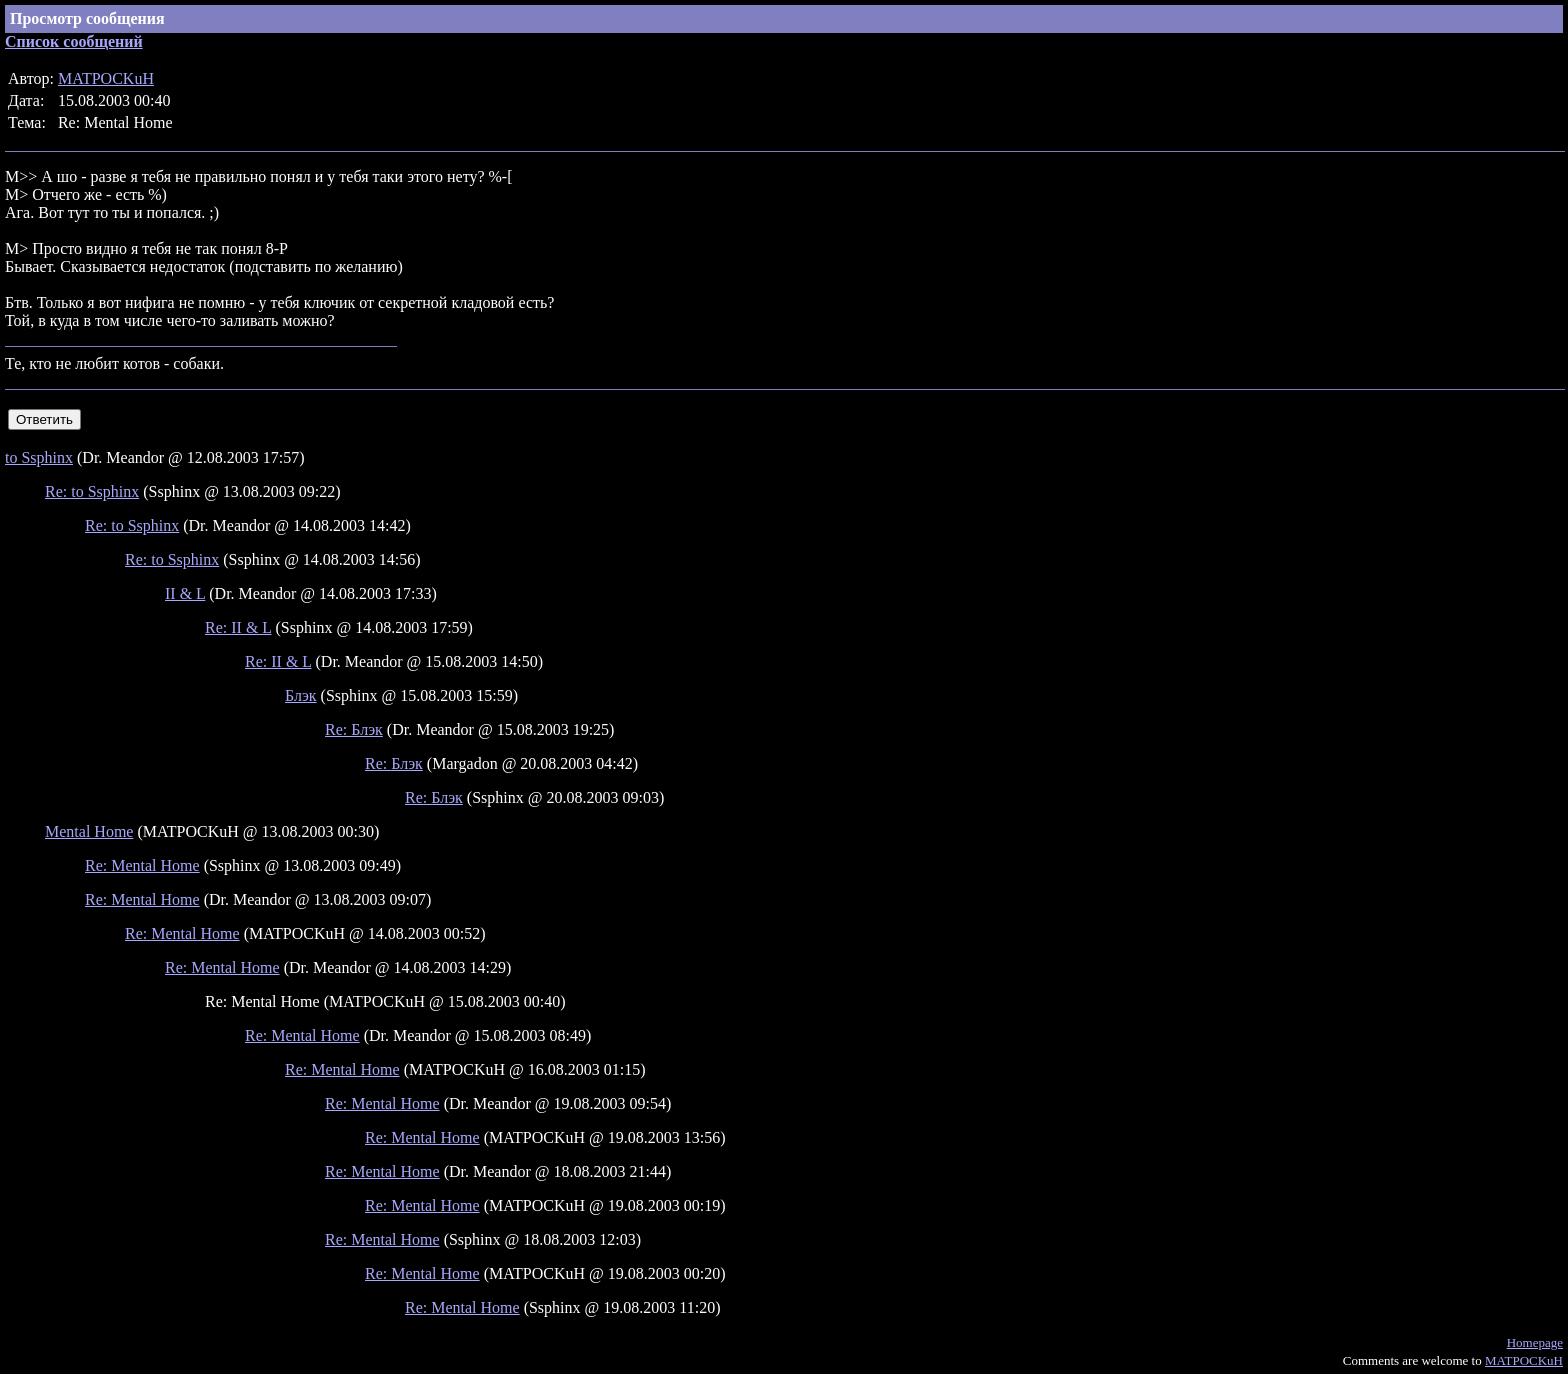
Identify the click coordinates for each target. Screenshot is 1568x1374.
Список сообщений (74, 41)
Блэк (301, 695)
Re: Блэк (354, 729)
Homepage (1535, 1342)
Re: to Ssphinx (92, 491)
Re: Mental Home (142, 865)
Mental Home (89, 831)
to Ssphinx (39, 457)
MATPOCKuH (106, 78)
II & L (185, 593)
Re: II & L (238, 627)
